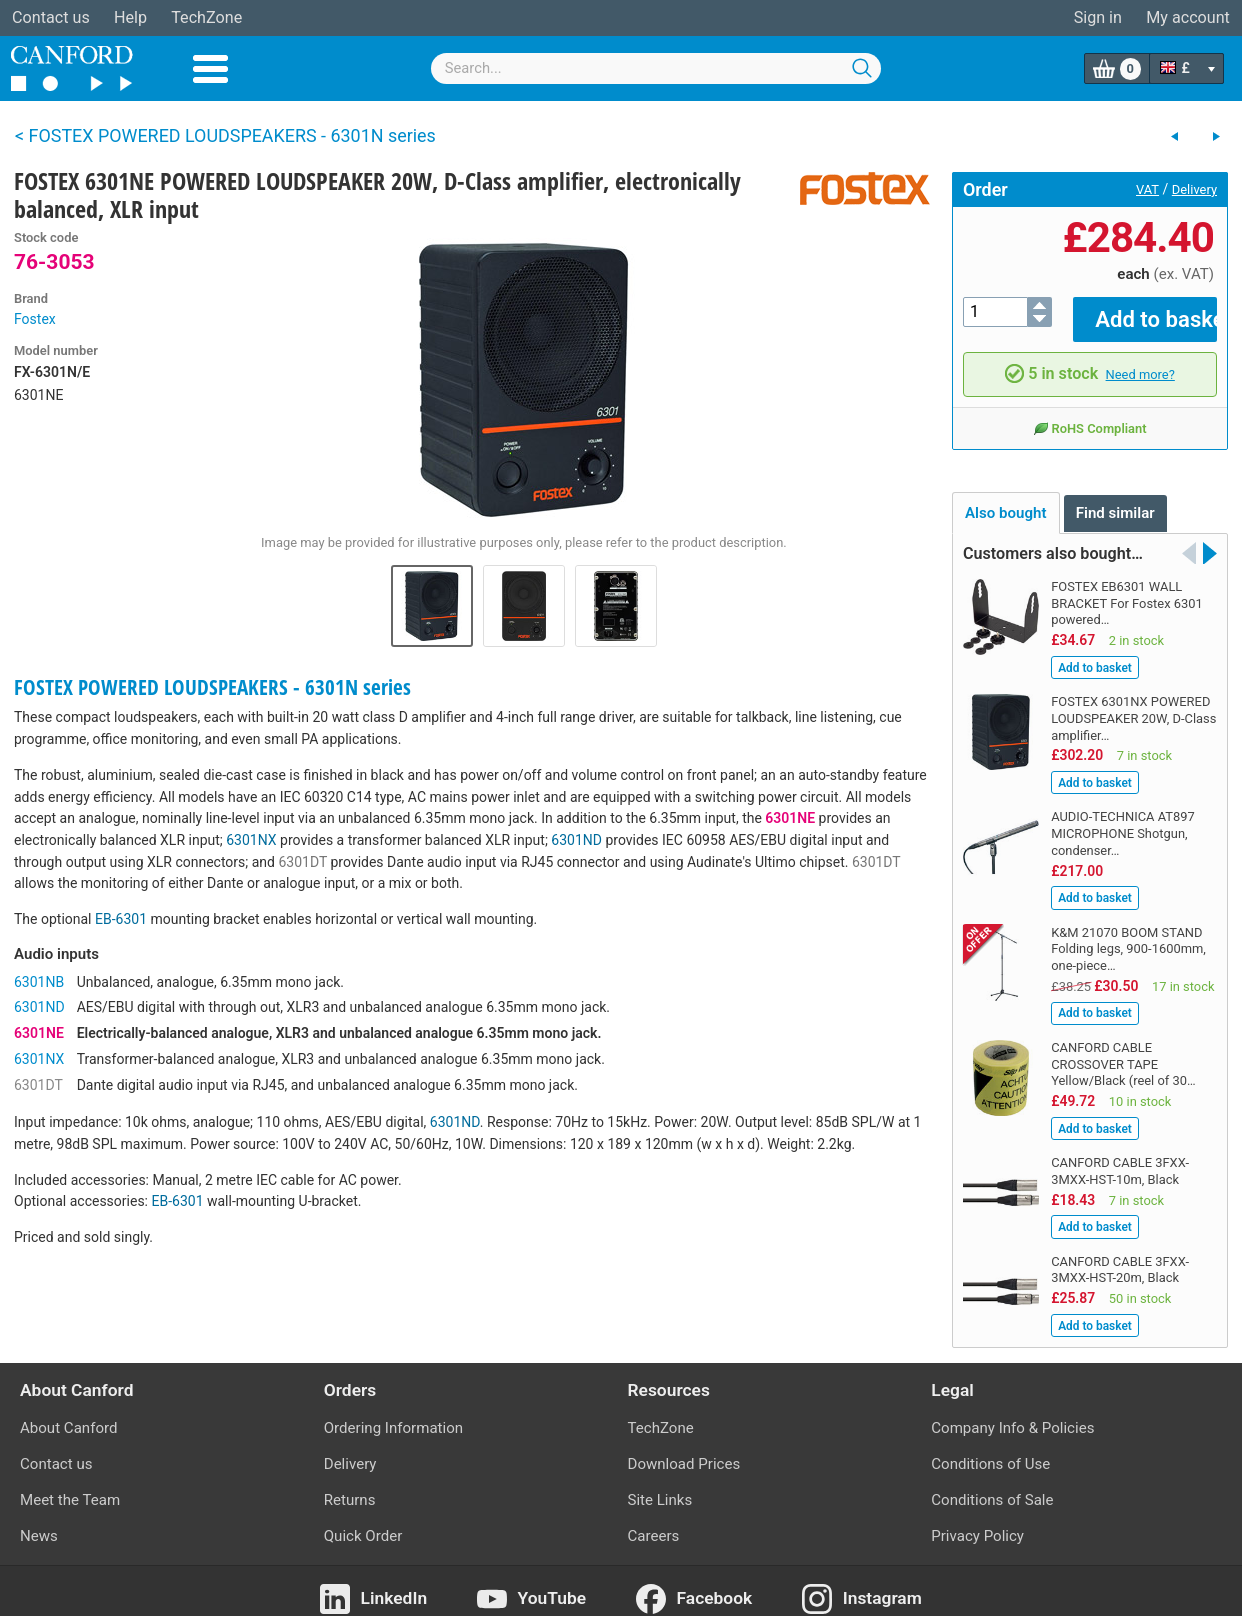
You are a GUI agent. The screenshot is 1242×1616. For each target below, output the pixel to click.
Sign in (1098, 17)
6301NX (251, 840)
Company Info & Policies (1012, 1413)
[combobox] (656, 68)
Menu (210, 69)
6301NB (39, 982)
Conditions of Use (990, 1449)
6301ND (576, 840)
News (39, 1522)
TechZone (206, 17)
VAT (1147, 189)
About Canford (68, 1413)
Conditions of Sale (992, 1486)
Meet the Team (70, 1486)
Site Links (660, 1486)
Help (130, 17)
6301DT (302, 862)
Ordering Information (393, 1413)
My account (1188, 17)
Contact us (51, 17)
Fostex (35, 319)
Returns (350, 1486)
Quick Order (363, 1522)
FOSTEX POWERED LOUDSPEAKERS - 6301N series (212, 687)
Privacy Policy (977, 1522)
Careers (654, 1522)
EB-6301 (121, 919)
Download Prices (684, 1449)
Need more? (1140, 359)
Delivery (1194, 189)
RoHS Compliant (1089, 414)
